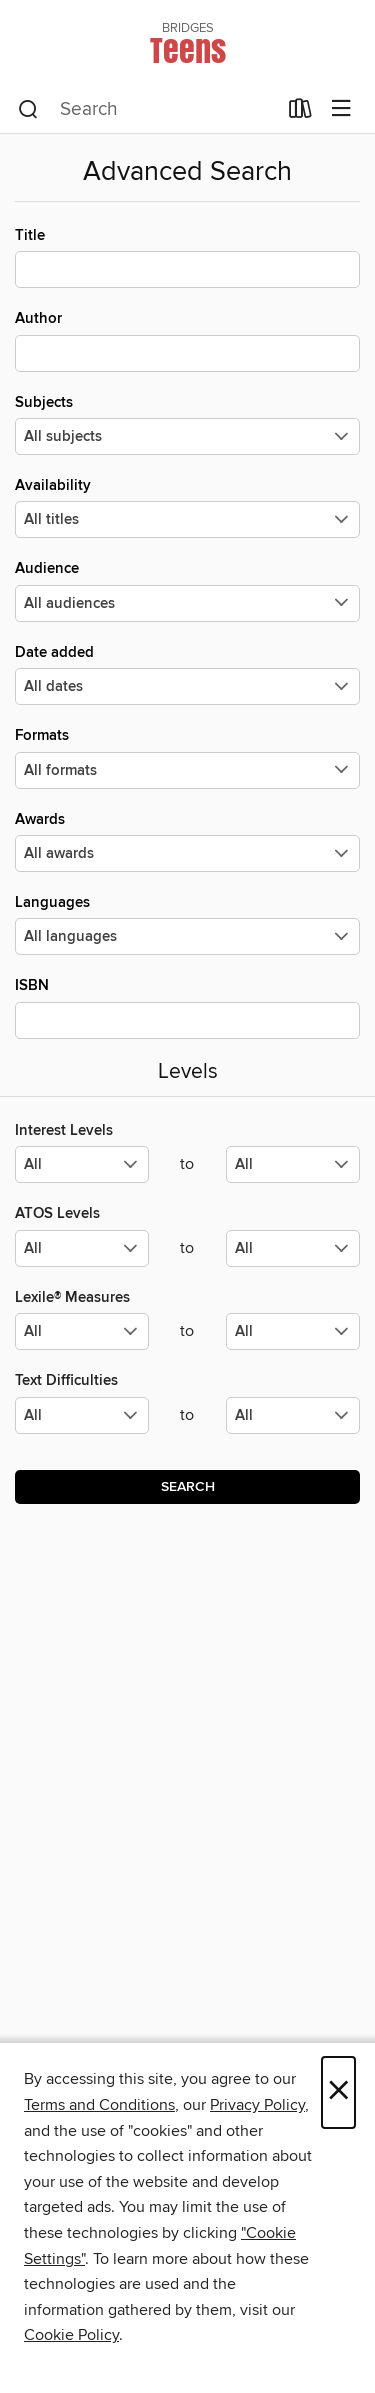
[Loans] (300, 113)
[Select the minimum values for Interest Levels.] (82, 1164)
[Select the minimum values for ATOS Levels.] (82, 1248)
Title (187, 257)
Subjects (187, 424)
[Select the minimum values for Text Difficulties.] (82, 1415)
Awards (187, 841)
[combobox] (147, 110)
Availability (187, 507)
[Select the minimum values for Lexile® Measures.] (82, 1331)
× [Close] (338, 2092)
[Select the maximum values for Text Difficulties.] (293, 1415)
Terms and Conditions (99, 2105)
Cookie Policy (71, 2335)
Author (187, 340)
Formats (187, 757)
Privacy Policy (257, 2105)
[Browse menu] (341, 109)
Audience (187, 590)
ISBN (187, 1007)
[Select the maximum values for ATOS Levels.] (293, 1248)
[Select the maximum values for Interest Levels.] (293, 1164)
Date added (187, 674)
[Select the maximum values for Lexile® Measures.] (293, 1331)
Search (188, 1487)
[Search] (28, 110)
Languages (187, 924)
